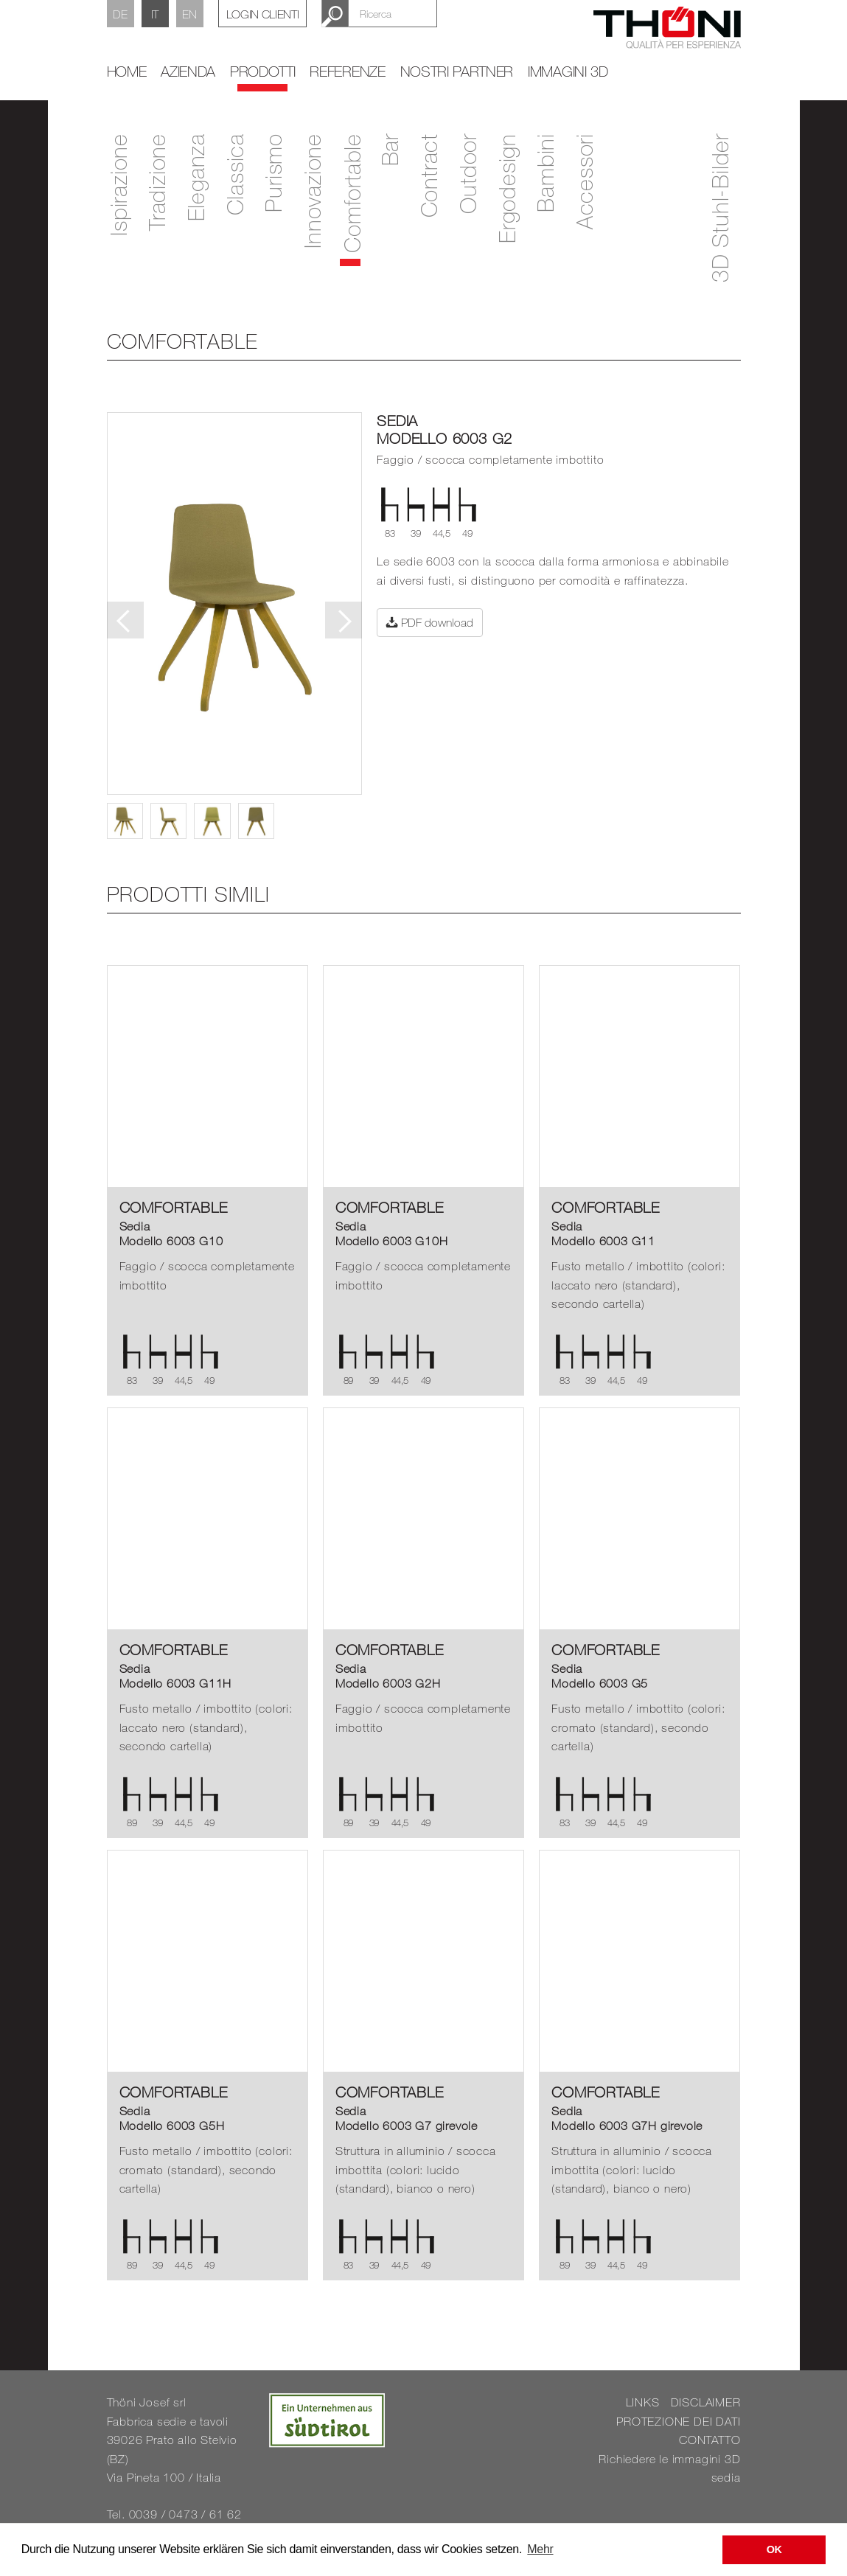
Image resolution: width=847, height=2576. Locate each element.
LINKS (643, 2402)
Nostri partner (457, 71)
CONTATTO (709, 2439)
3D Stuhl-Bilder (719, 207)
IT (154, 14)
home (127, 71)
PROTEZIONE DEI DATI (678, 2421)
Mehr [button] (540, 2549)
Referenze (347, 71)
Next (343, 620)
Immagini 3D (567, 71)
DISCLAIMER (706, 2402)
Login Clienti (262, 14)
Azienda (188, 71)
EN (189, 14)
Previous (125, 620)
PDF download (429, 622)
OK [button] (774, 2549)
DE (120, 14)
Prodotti (262, 71)
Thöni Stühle (667, 36)
